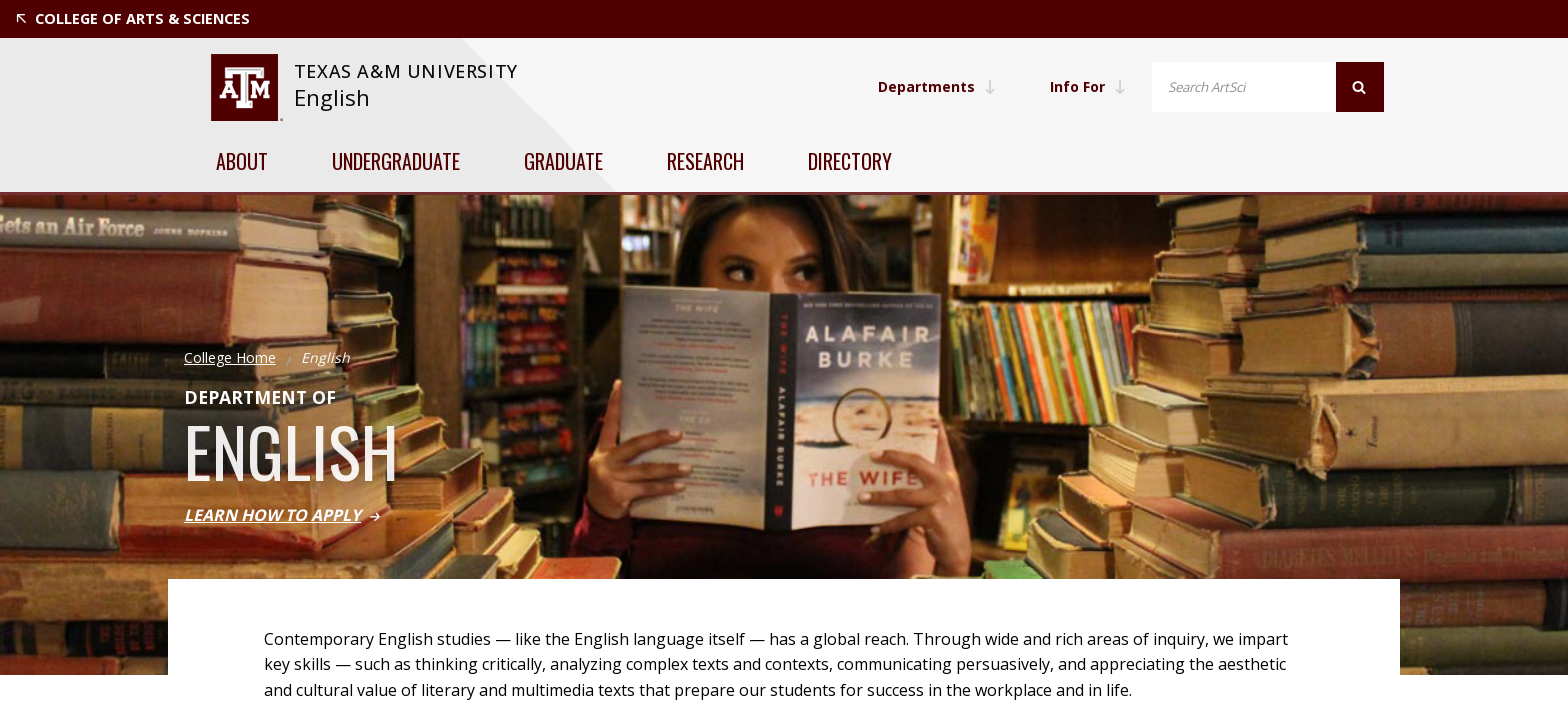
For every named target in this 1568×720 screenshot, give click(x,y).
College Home (230, 357)
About (242, 161)
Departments (937, 86)
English (332, 97)
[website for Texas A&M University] (246, 87)
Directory (850, 161)
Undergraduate (396, 161)
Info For (1088, 86)
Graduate (563, 161)
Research (705, 161)
